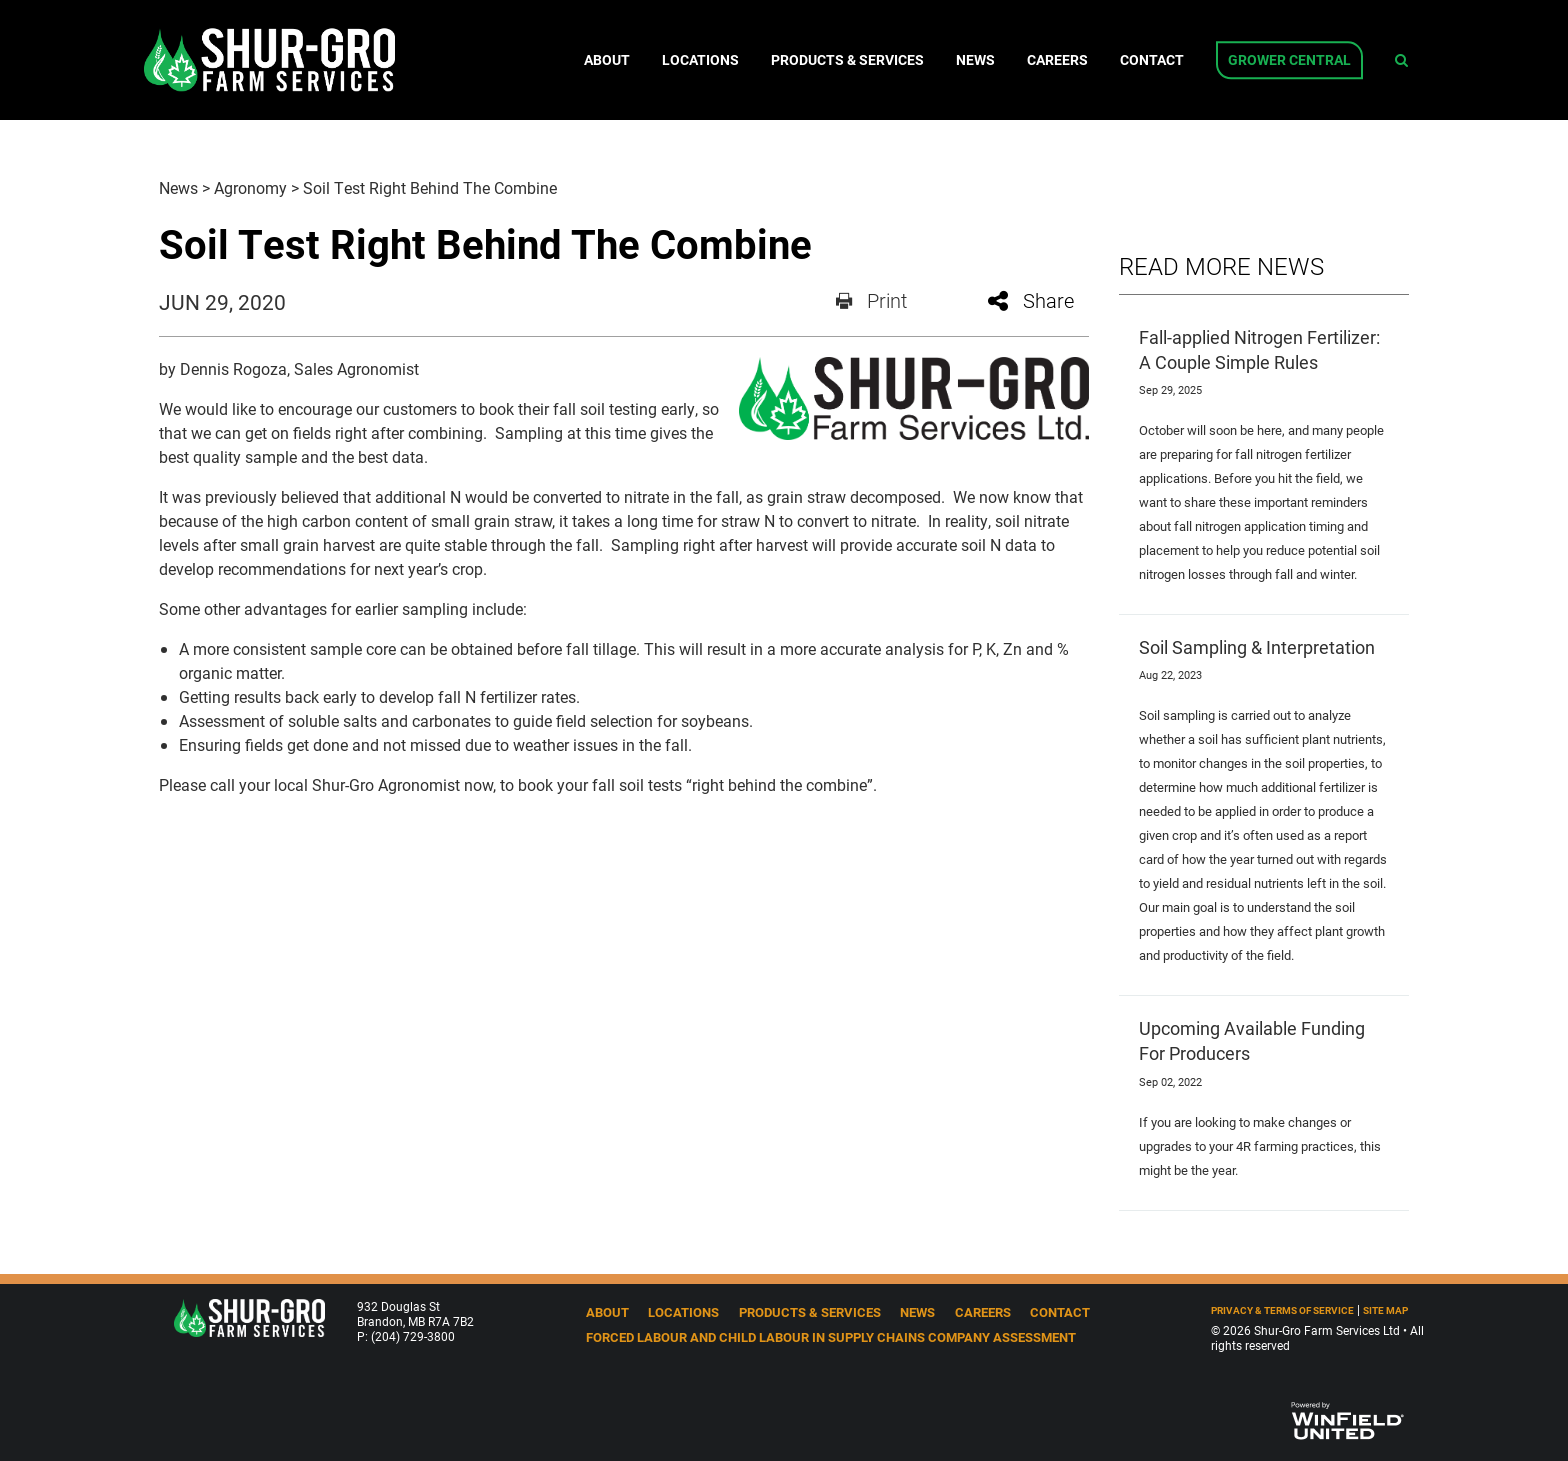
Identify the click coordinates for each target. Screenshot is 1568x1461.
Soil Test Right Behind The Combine (430, 187)
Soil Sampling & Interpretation (1257, 647)
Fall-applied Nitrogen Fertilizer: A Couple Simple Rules (1259, 349)
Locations (700, 60)
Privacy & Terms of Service (1282, 1310)
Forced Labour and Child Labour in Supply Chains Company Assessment (831, 1336)
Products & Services (847, 60)
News (975, 60)
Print (871, 300)
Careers (1057, 60)
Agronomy (250, 187)
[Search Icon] (1401, 60)
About (607, 60)
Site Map (1385, 1310)
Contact (1152, 60)
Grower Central (1289, 60)
